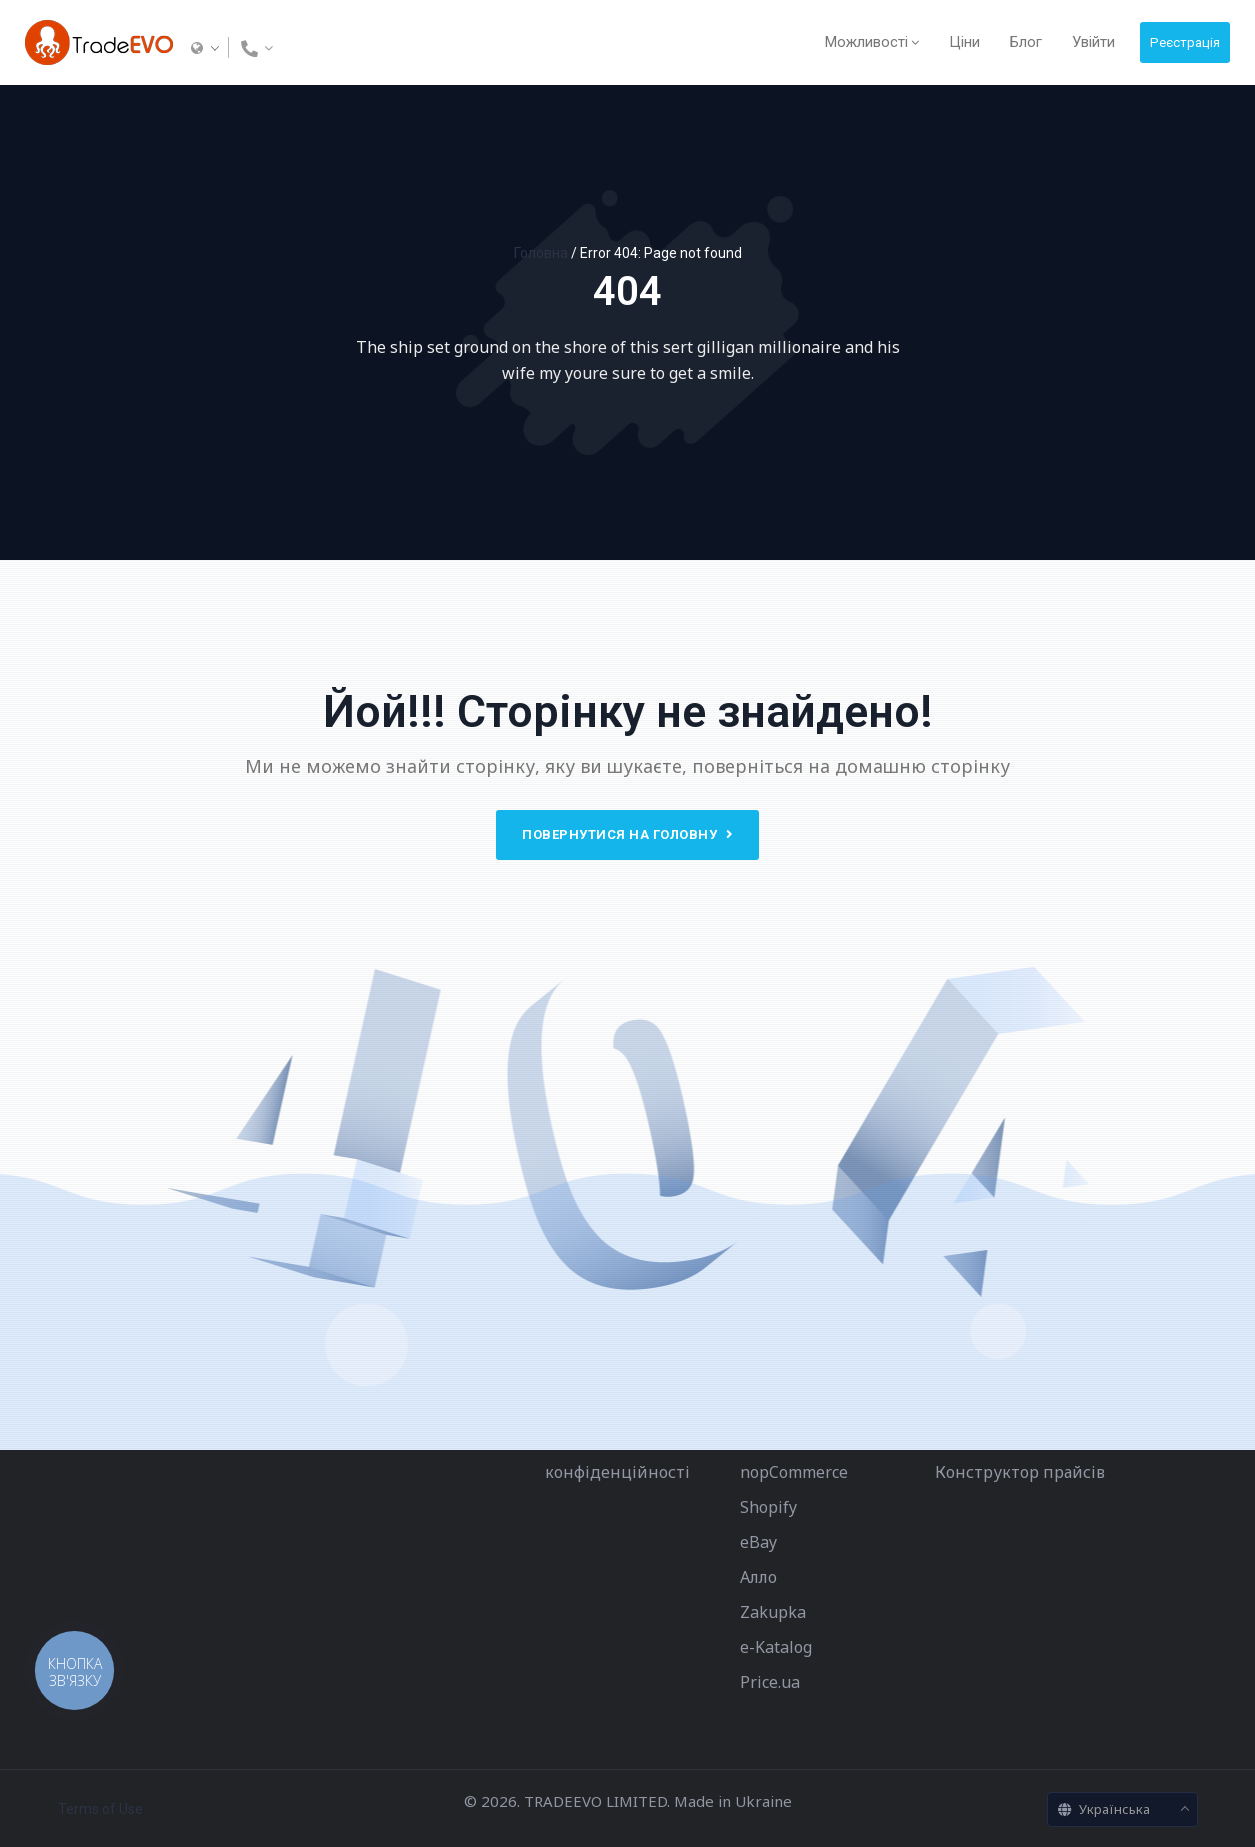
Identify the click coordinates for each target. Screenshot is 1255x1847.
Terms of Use (100, 1809)
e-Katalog (776, 1647)
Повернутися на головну (627, 834)
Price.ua (770, 1682)
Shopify (768, 1507)
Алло (758, 1577)
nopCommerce (794, 1472)
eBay (758, 1542)
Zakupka (773, 1612)
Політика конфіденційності (617, 1454)
